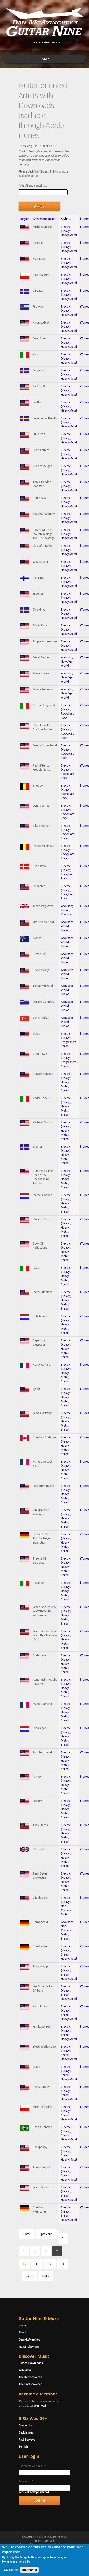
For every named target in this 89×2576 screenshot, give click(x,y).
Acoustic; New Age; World (67, 661)
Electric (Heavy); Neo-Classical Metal (66, 1906)
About (22, 2332)
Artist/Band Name (44, 219)
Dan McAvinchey (29, 2339)
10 (24, 2263)
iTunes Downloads (31, 2363)
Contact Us (26, 2425)
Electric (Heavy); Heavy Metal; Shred (66, 1082)
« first (26, 2234)
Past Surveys (27, 2439)
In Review (25, 2370)
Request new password (34, 2492)
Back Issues (26, 2432)
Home (22, 2325)
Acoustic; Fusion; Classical (67, 910)
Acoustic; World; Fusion (67, 926)
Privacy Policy (44, 2559)
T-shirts (23, 2446)
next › (29, 2276)
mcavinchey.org (29, 2346)
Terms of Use (49, 2555)
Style (66, 219)
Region (24, 219)
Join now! (39, 2405)
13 (62, 2263)
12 (50, 2263)
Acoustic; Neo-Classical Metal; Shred (67, 1930)
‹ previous (46, 2234)
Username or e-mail (32, 2466)
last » (45, 2276)
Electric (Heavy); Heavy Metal (69, 231)
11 (37, 2263)
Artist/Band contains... (33, 185)
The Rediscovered (30, 2377)
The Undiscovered (30, 2384)
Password (26, 2481)
